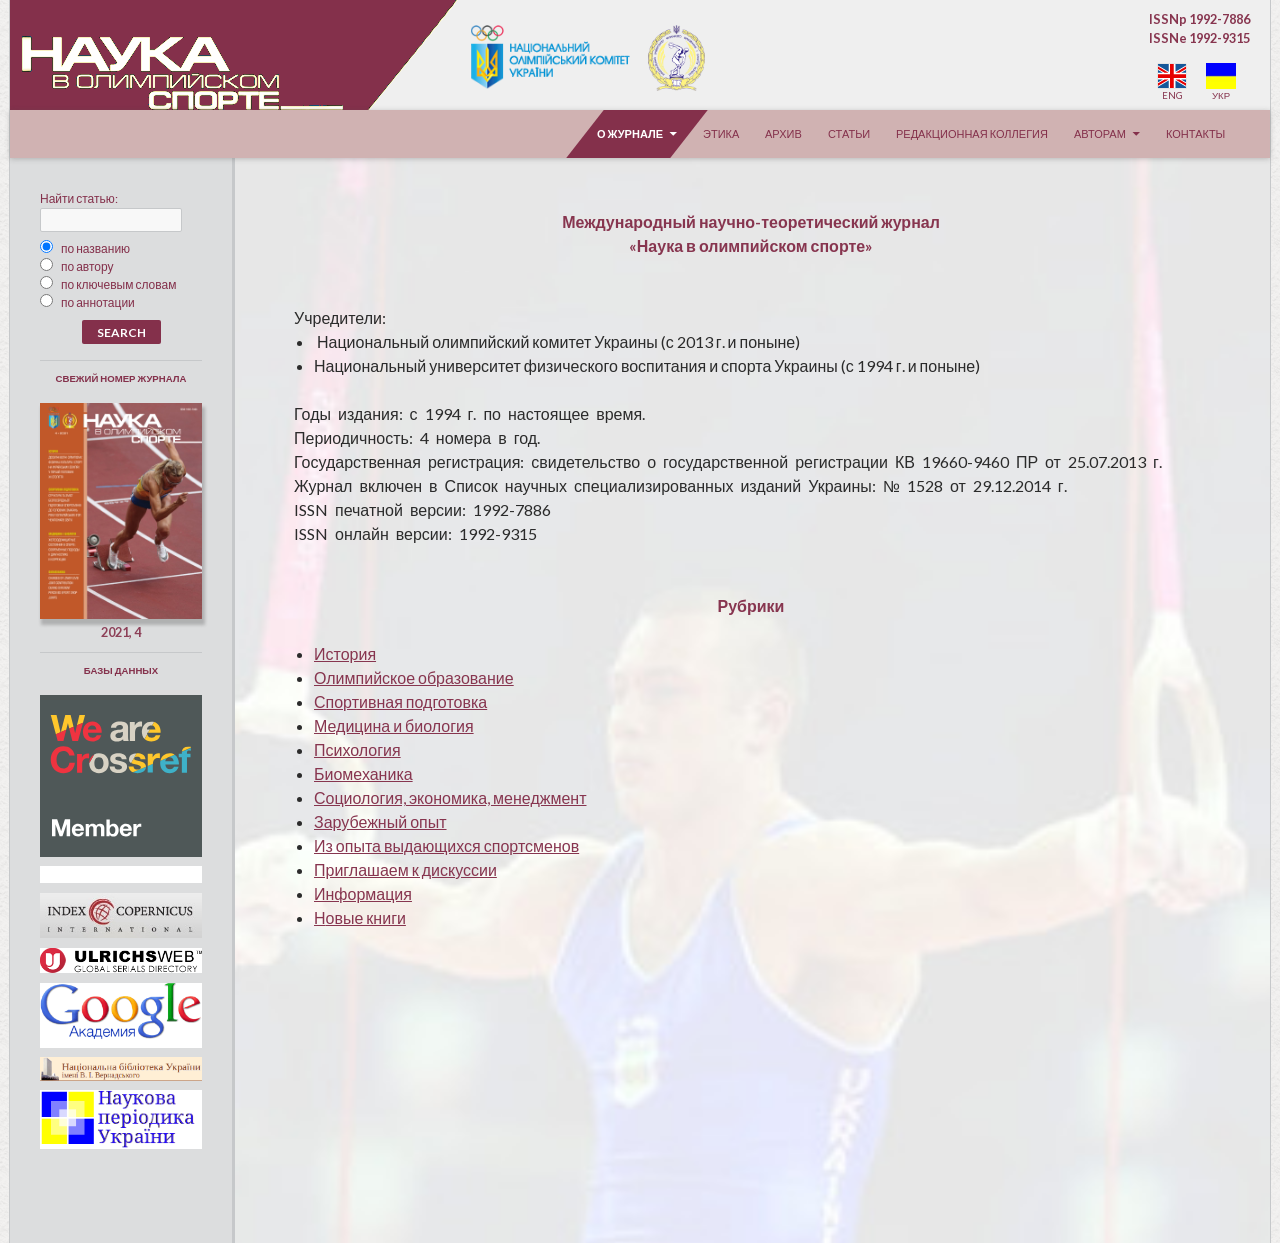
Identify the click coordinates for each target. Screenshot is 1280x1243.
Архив (783, 133)
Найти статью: (79, 198)
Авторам (1100, 133)
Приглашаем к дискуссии (405, 869)
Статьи (849, 133)
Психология (357, 749)
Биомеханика (363, 773)
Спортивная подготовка (400, 701)
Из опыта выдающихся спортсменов (446, 845)
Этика (721, 133)
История (345, 653)
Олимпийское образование (414, 677)
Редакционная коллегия (972, 133)
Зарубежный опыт (380, 821)
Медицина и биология (394, 725)
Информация (363, 893)
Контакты (1195, 133)
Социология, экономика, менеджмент (450, 797)
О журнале (630, 133)
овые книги (360, 917)
